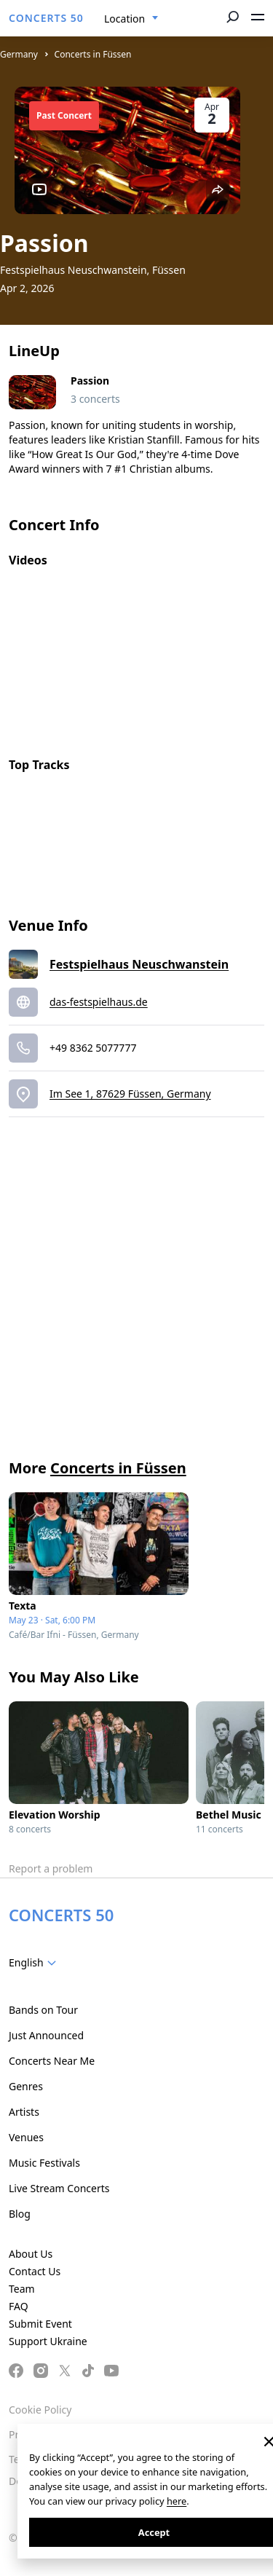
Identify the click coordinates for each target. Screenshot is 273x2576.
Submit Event (40, 2324)
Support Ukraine (48, 2341)
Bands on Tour (43, 2010)
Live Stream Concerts (59, 2188)
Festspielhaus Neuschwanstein (139, 964)
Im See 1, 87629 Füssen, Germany (130, 1093)
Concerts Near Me (52, 2061)
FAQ (18, 2306)
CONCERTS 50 (46, 18)
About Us (30, 2254)
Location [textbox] (124, 18)
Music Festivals (44, 2163)
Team (22, 2289)
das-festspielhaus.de (99, 1002)
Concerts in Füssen (93, 54)
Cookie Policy (40, 2410)
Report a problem (50, 1868)
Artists (24, 2112)
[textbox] (35, 1962)
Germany (19, 54)
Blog (20, 2214)
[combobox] (131, 19)
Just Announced (46, 2035)
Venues (26, 2137)
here (176, 2501)
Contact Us (34, 2271)
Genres (26, 2086)
